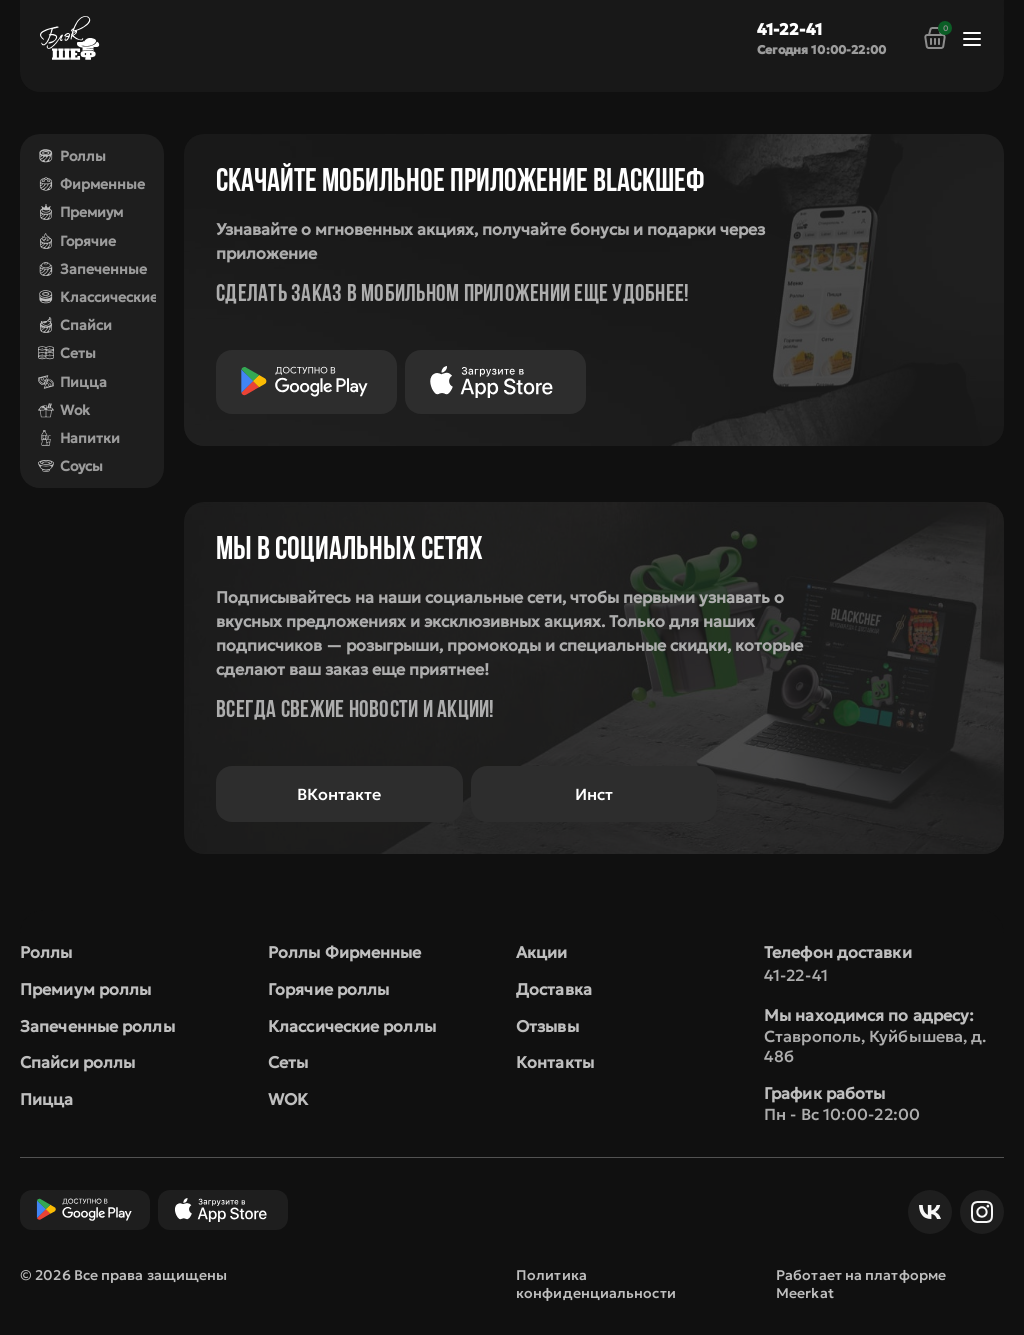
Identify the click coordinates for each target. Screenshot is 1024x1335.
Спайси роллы (77, 1062)
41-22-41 (789, 29)
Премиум (80, 212)
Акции (542, 952)
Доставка (554, 989)
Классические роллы (352, 1026)
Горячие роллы (328, 989)
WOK (288, 1099)
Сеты (67, 353)
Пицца (72, 382)
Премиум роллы (85, 989)
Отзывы (547, 1026)
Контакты (555, 1062)
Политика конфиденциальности (596, 1284)
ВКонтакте (339, 794)
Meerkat (805, 1293)
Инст (594, 794)
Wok (64, 410)
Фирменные (91, 184)
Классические (98, 297)
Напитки (79, 438)
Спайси (75, 325)
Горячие (77, 241)
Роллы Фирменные (345, 952)
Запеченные (92, 269)
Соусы (70, 466)
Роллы (72, 156)
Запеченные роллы (97, 1026)
